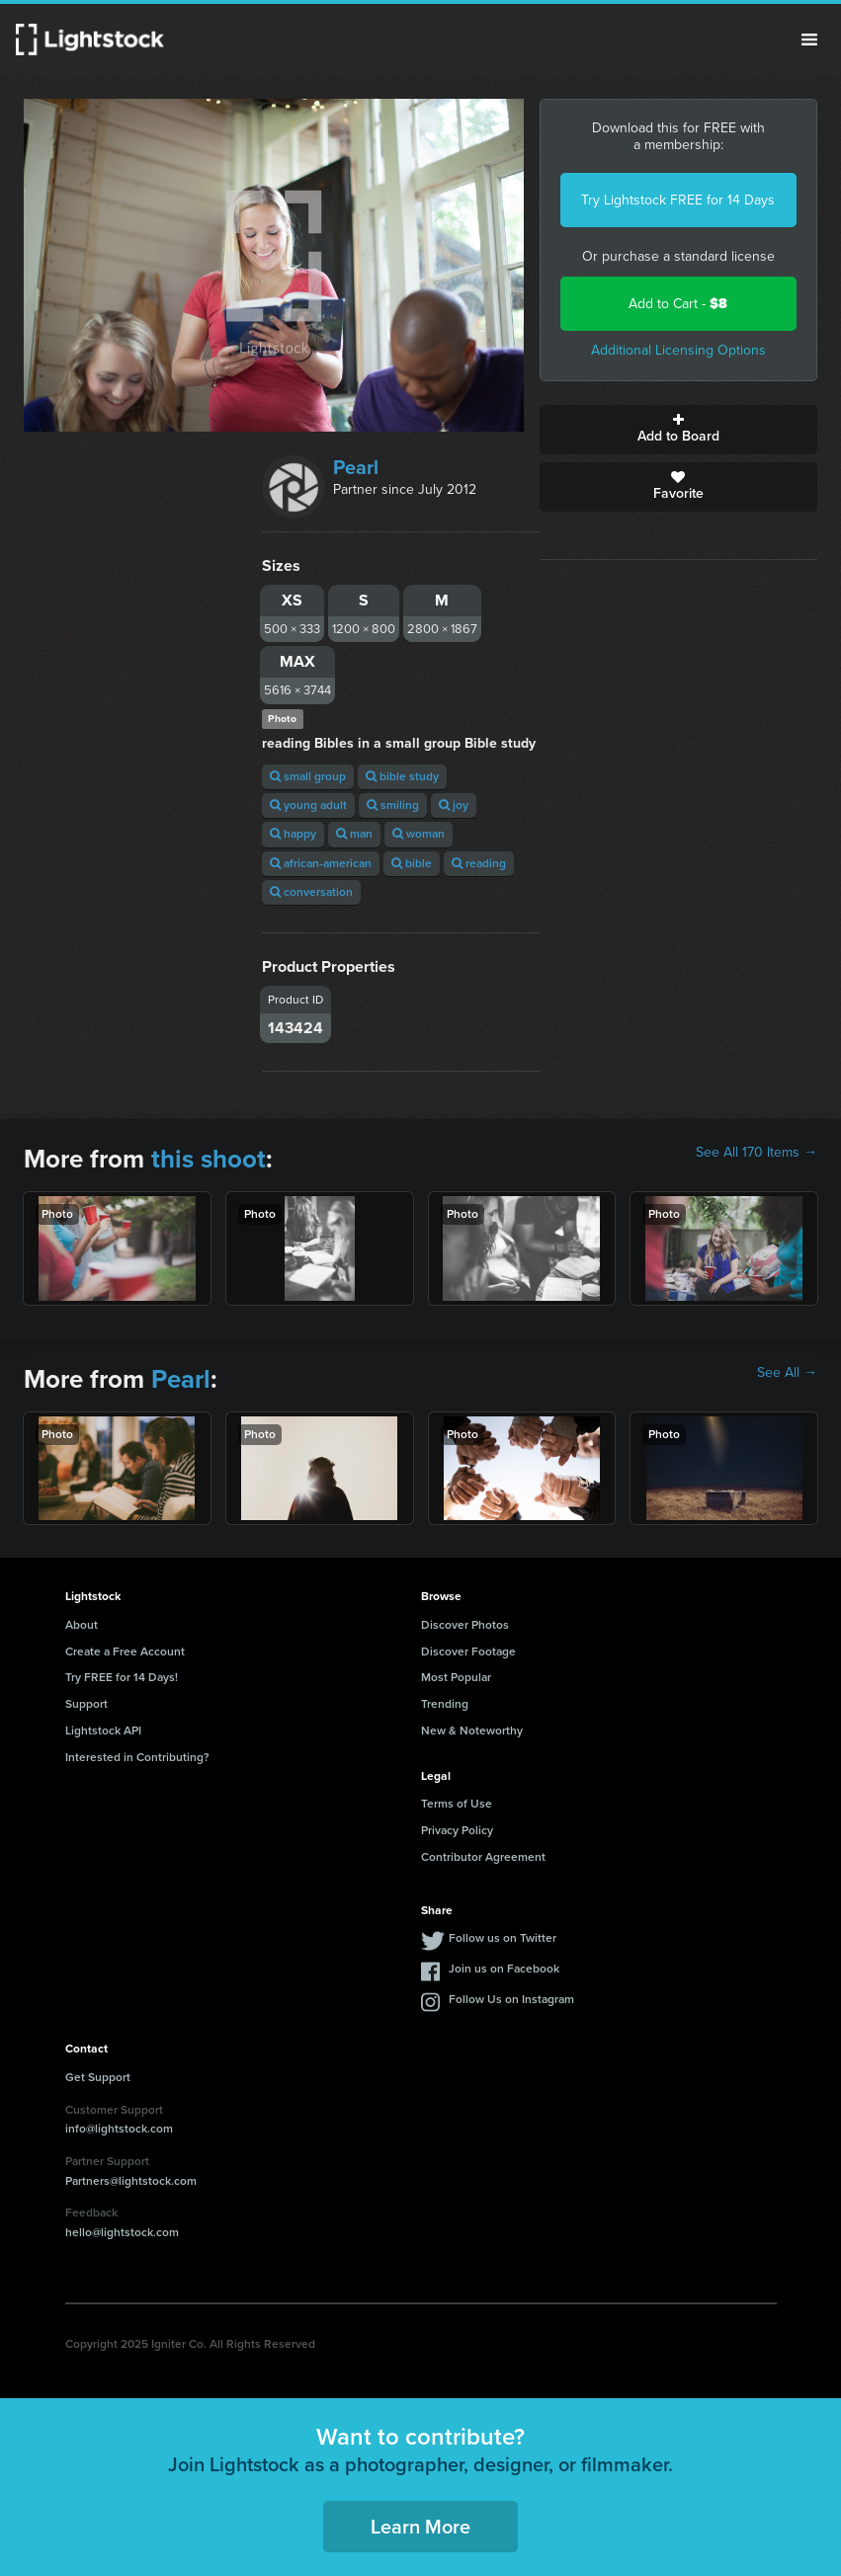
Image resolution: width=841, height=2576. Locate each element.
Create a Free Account (125, 1651)
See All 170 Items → (756, 1153)
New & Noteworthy (472, 1730)
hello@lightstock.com (122, 2232)
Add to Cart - (678, 303)
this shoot (208, 1158)
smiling (393, 805)
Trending (444, 1704)
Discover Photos (465, 1625)
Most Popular (456, 1677)
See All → (787, 1373)
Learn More (420, 2526)
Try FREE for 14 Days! (121, 1677)
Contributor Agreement (483, 1857)
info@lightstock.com (119, 2128)
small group (308, 776)
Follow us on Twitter (502, 1938)
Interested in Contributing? (137, 1757)
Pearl (355, 467)
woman (418, 834)
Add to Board (678, 429)
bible (411, 863)
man (354, 834)
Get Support (97, 2077)
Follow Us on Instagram (511, 1999)
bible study (402, 776)
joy (453, 805)
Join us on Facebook (504, 1968)
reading (479, 863)
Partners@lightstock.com (131, 2181)
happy (293, 834)
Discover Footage (468, 1651)
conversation (311, 892)
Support (86, 1704)
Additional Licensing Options (678, 350)
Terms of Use (456, 1803)
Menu (809, 39)
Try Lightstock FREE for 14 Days (678, 200)
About (81, 1625)
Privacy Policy (457, 1830)
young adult (308, 805)
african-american (321, 863)
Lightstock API (103, 1730)
